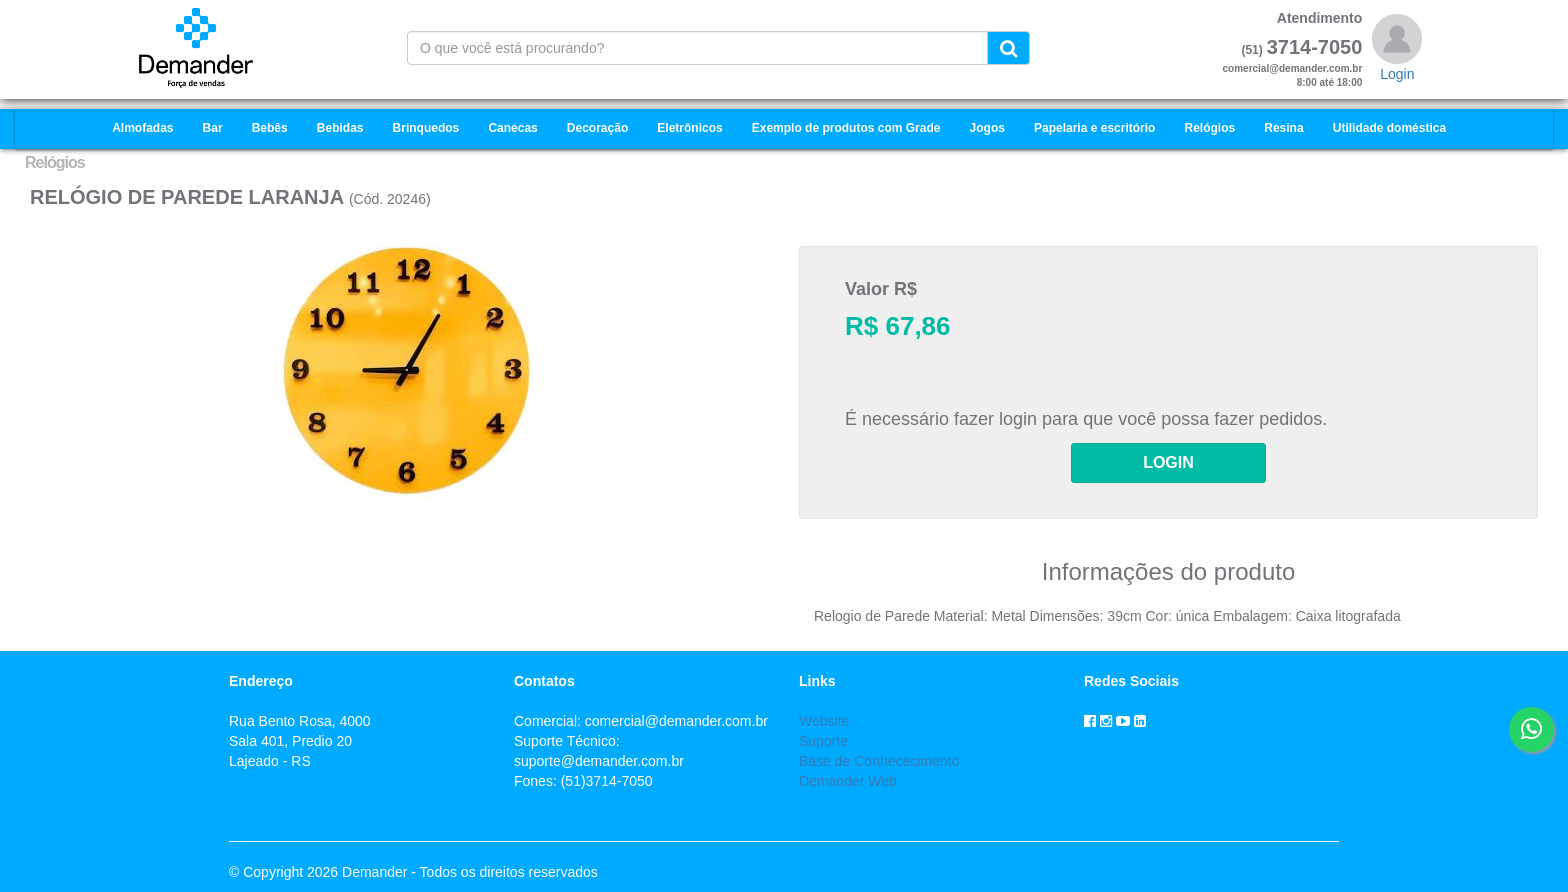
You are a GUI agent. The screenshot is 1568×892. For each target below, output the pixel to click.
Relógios (55, 162)
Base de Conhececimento (879, 761)
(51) (1251, 50)
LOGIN (1168, 462)
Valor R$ (881, 289)
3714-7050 (1315, 47)
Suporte (823, 741)
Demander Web (848, 781)
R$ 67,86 (898, 326)
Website (824, 721)
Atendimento (1320, 18)
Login (1397, 74)
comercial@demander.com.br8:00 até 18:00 (1293, 75)
